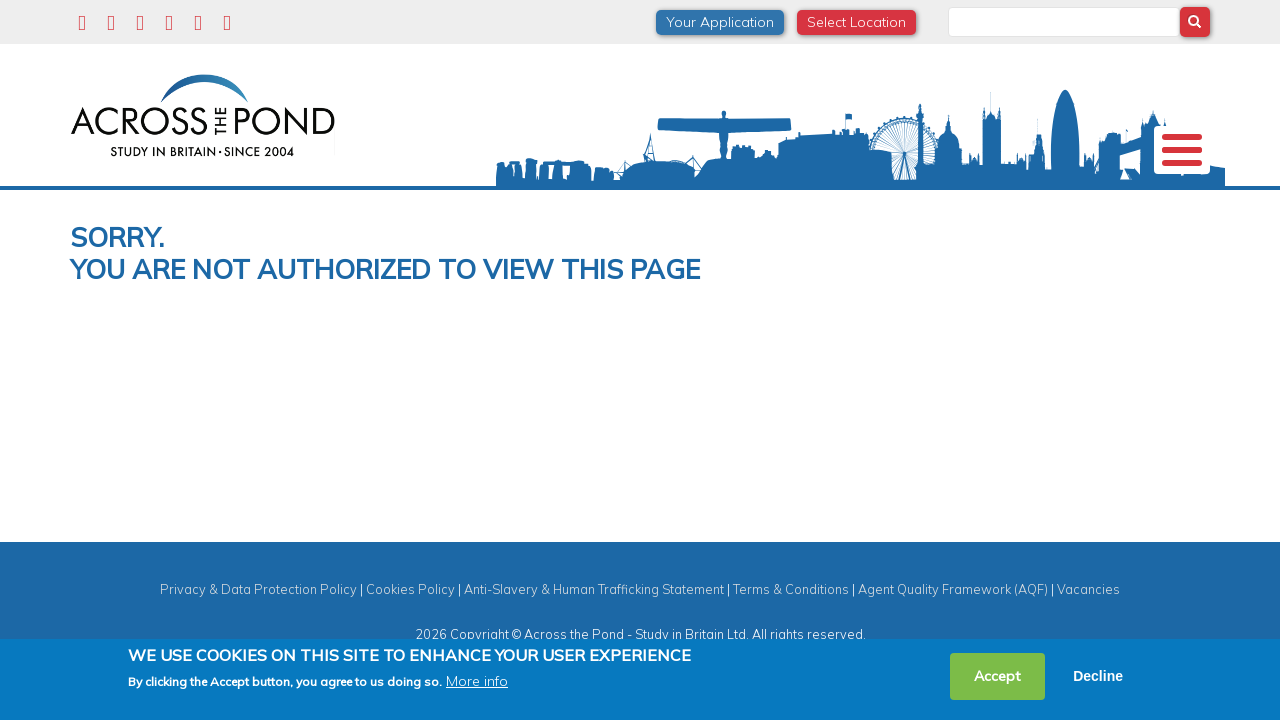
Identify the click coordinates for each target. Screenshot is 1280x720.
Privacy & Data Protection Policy (258, 622)
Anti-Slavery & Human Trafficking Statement (594, 622)
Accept (997, 676)
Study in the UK (355, 204)
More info (477, 681)
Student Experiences (734, 204)
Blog (1022, 204)
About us (120, 204)
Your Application (720, 22)
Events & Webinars (903, 204)
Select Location (856, 22)
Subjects (598, 204)
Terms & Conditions (791, 622)
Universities (227, 204)
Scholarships (488, 204)
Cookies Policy (410, 622)
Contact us (1114, 204)
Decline (1098, 676)
